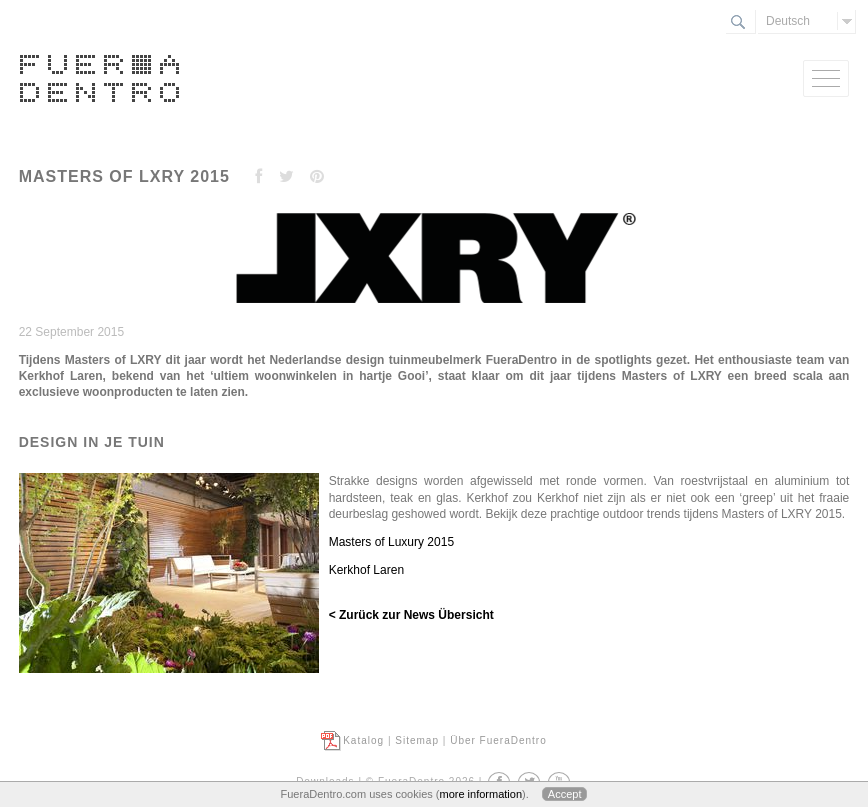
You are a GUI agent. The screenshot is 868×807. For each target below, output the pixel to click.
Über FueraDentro (498, 740)
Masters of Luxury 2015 (391, 542)
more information (480, 794)
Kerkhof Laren (366, 570)
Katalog (363, 740)
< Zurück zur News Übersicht (411, 615)
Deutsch (788, 21)
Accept (565, 794)
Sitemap (417, 740)
